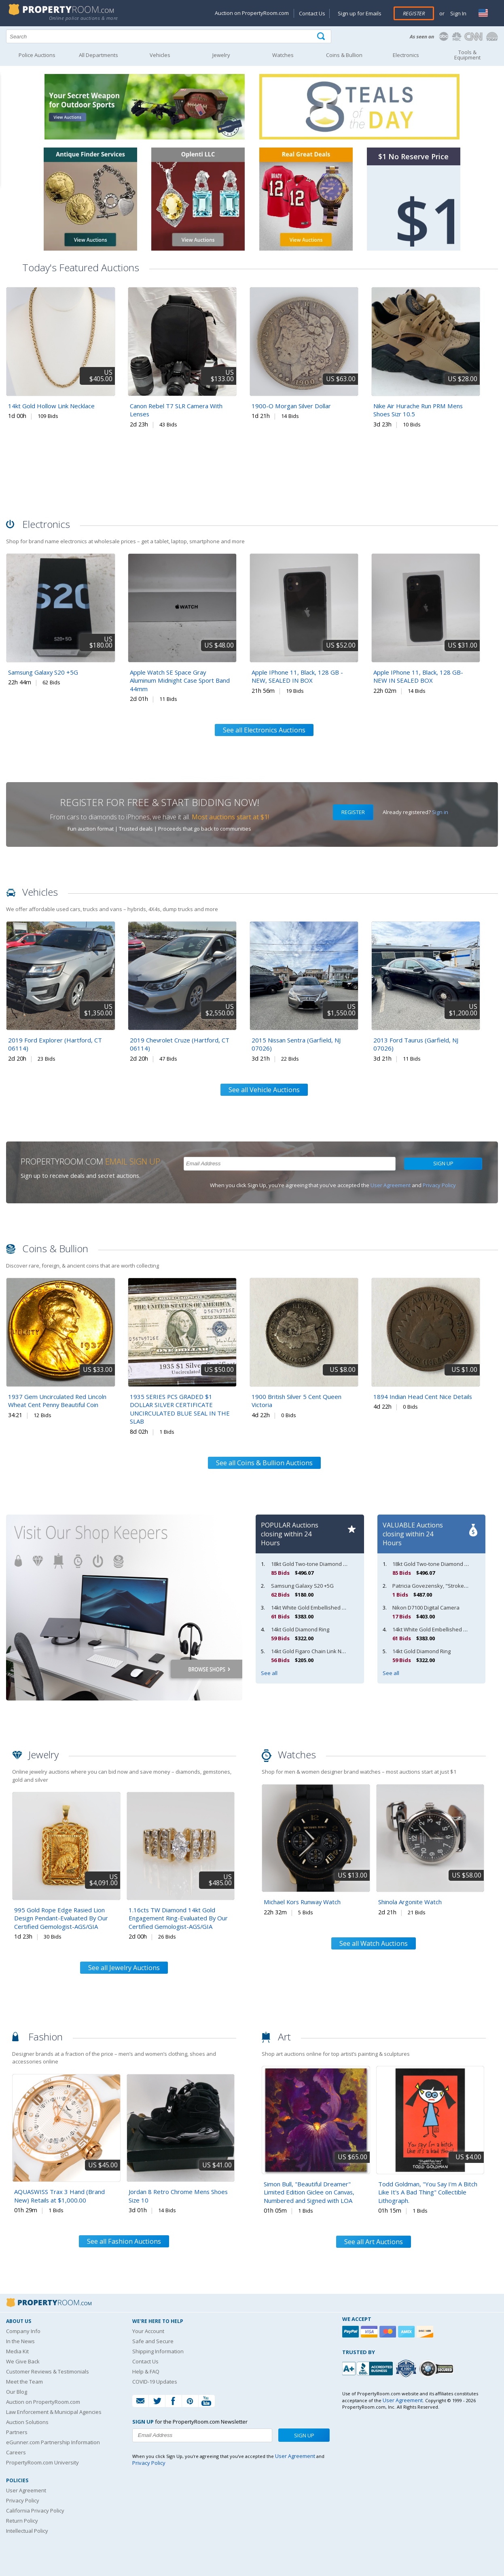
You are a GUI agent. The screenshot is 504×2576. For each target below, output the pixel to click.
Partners (17, 2432)
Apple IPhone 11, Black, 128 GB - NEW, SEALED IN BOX (297, 676)
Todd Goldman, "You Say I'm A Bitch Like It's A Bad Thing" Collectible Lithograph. (427, 2192)
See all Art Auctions (373, 2241)
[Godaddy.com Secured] (437, 2368)
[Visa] (370, 2332)
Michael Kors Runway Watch (302, 1902)
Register (414, 13)
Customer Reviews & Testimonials (47, 2371)
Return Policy (22, 2520)
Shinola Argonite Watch (410, 1902)
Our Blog (16, 2391)
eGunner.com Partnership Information (53, 2442)
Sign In (457, 13)
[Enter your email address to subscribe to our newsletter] (290, 1164)
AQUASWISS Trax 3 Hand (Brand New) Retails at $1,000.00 (59, 2196)
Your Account (148, 2331)
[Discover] (426, 2332)
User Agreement (391, 1185)
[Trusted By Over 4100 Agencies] (407, 2368)
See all (269, 1673)
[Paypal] (351, 2332)
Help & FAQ (145, 2371)
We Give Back (23, 2361)
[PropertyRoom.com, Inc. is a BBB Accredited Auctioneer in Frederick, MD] (368, 2367)
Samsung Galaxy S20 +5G (43, 672)
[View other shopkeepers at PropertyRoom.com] (124, 1714)
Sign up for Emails (359, 13)
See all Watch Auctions (373, 1943)
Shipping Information (158, 2351)
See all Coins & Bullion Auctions (264, 1462)
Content (8, 103)
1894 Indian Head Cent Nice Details (422, 1396)
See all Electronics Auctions (264, 730)
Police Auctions (37, 55)
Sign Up (443, 1163)
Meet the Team (24, 2381)
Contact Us (312, 13)
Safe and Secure (153, 2341)
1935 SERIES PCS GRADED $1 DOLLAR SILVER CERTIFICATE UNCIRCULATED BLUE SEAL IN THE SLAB (180, 1409)
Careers (16, 2452)
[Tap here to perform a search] (322, 36)
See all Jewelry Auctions (124, 1967)
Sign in (440, 812)
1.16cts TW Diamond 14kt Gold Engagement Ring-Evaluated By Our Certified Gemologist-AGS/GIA (178, 1918)
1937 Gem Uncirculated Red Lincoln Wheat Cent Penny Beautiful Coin (57, 1400)
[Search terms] (168, 36)
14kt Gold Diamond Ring (300, 1629)
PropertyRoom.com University (42, 2462)
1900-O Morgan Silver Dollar (291, 406)
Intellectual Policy (27, 2530)
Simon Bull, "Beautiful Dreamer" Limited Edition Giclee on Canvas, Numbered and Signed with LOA (309, 2192)
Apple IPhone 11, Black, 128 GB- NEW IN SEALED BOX (418, 676)
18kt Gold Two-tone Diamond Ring (312, 1564)
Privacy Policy (439, 1185)
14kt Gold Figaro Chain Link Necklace (315, 1651)
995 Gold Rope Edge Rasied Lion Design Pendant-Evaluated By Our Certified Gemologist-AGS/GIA (61, 1918)
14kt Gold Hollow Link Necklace (51, 406)
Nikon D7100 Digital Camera (426, 1607)
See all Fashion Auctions (124, 2241)
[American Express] (407, 2332)
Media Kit (17, 2351)
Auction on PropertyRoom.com (252, 13)
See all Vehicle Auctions (264, 1089)
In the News (20, 2341)
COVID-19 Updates (154, 2381)
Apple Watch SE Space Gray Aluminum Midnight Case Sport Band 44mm (180, 680)
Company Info (23, 2331)
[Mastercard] (388, 2332)
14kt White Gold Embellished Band (313, 1607)
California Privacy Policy (35, 2510)
